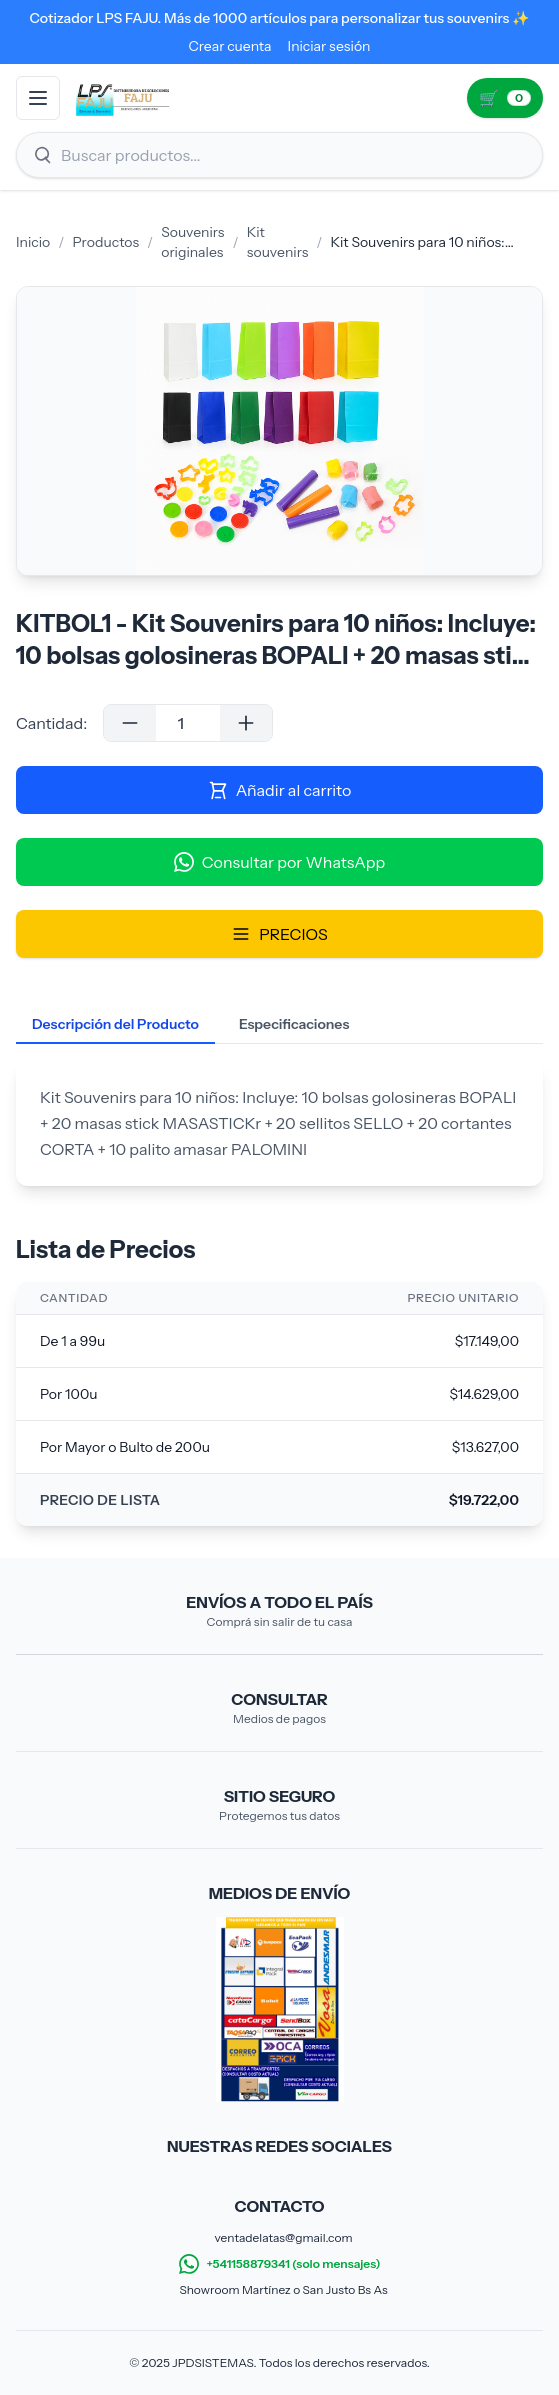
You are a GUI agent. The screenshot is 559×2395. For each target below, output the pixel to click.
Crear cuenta (229, 46)
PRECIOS (279, 934)
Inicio (33, 242)
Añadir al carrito (280, 790)
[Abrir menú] (38, 98)
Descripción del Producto (115, 1024)
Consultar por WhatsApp (279, 862)
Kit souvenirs (278, 242)
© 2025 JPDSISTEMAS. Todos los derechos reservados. (279, 2362)
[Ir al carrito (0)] (505, 98)
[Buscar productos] (279, 155)
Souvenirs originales (192, 242)
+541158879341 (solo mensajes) (280, 2264)
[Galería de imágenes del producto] (279, 431)
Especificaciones (294, 1024)
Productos (105, 242)
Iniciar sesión (329, 46)
